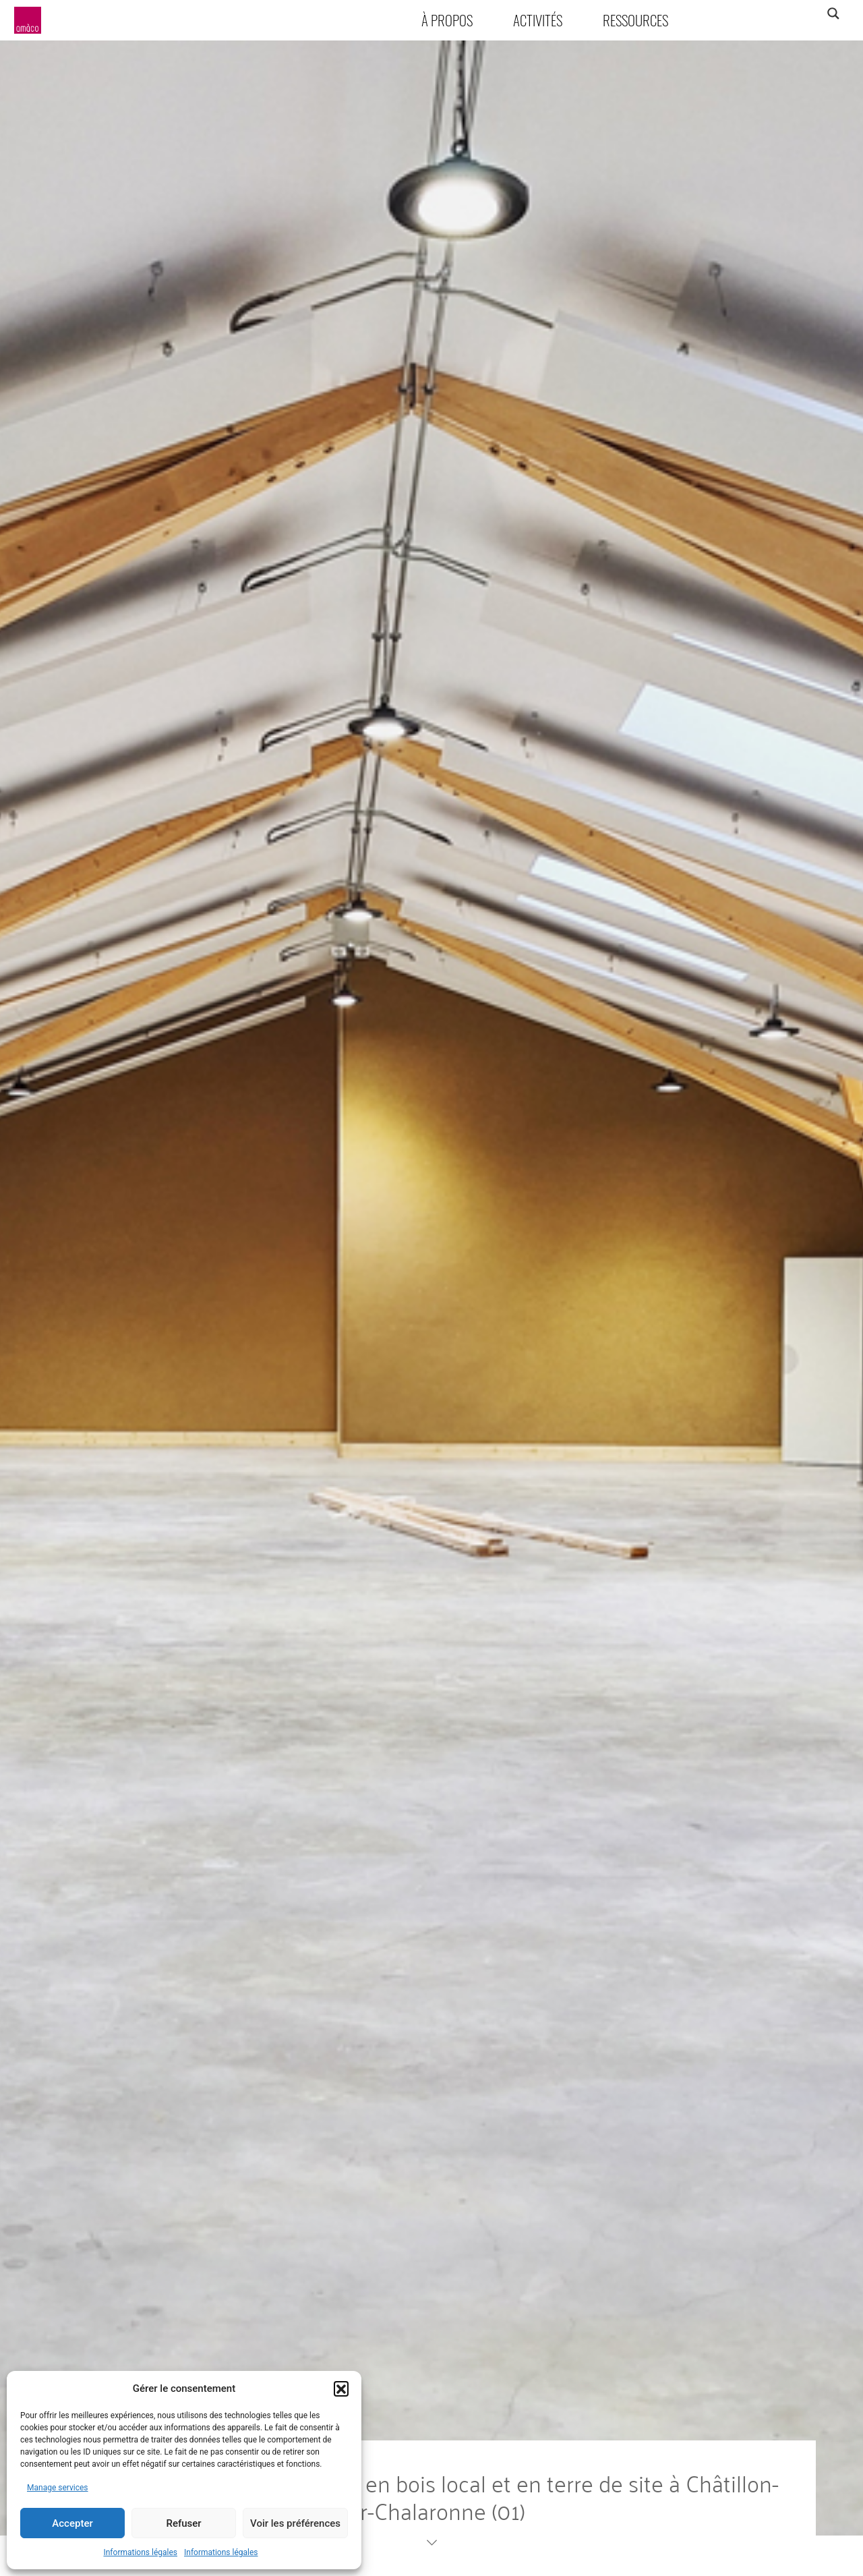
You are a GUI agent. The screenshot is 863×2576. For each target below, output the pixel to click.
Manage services (57, 2487)
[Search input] (780, 13)
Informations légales (140, 2552)
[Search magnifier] (833, 13)
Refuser (183, 2523)
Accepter (72, 2523)
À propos (447, 19)
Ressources (635, 19)
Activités (537, 19)
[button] (341, 2388)
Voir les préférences (295, 2523)
